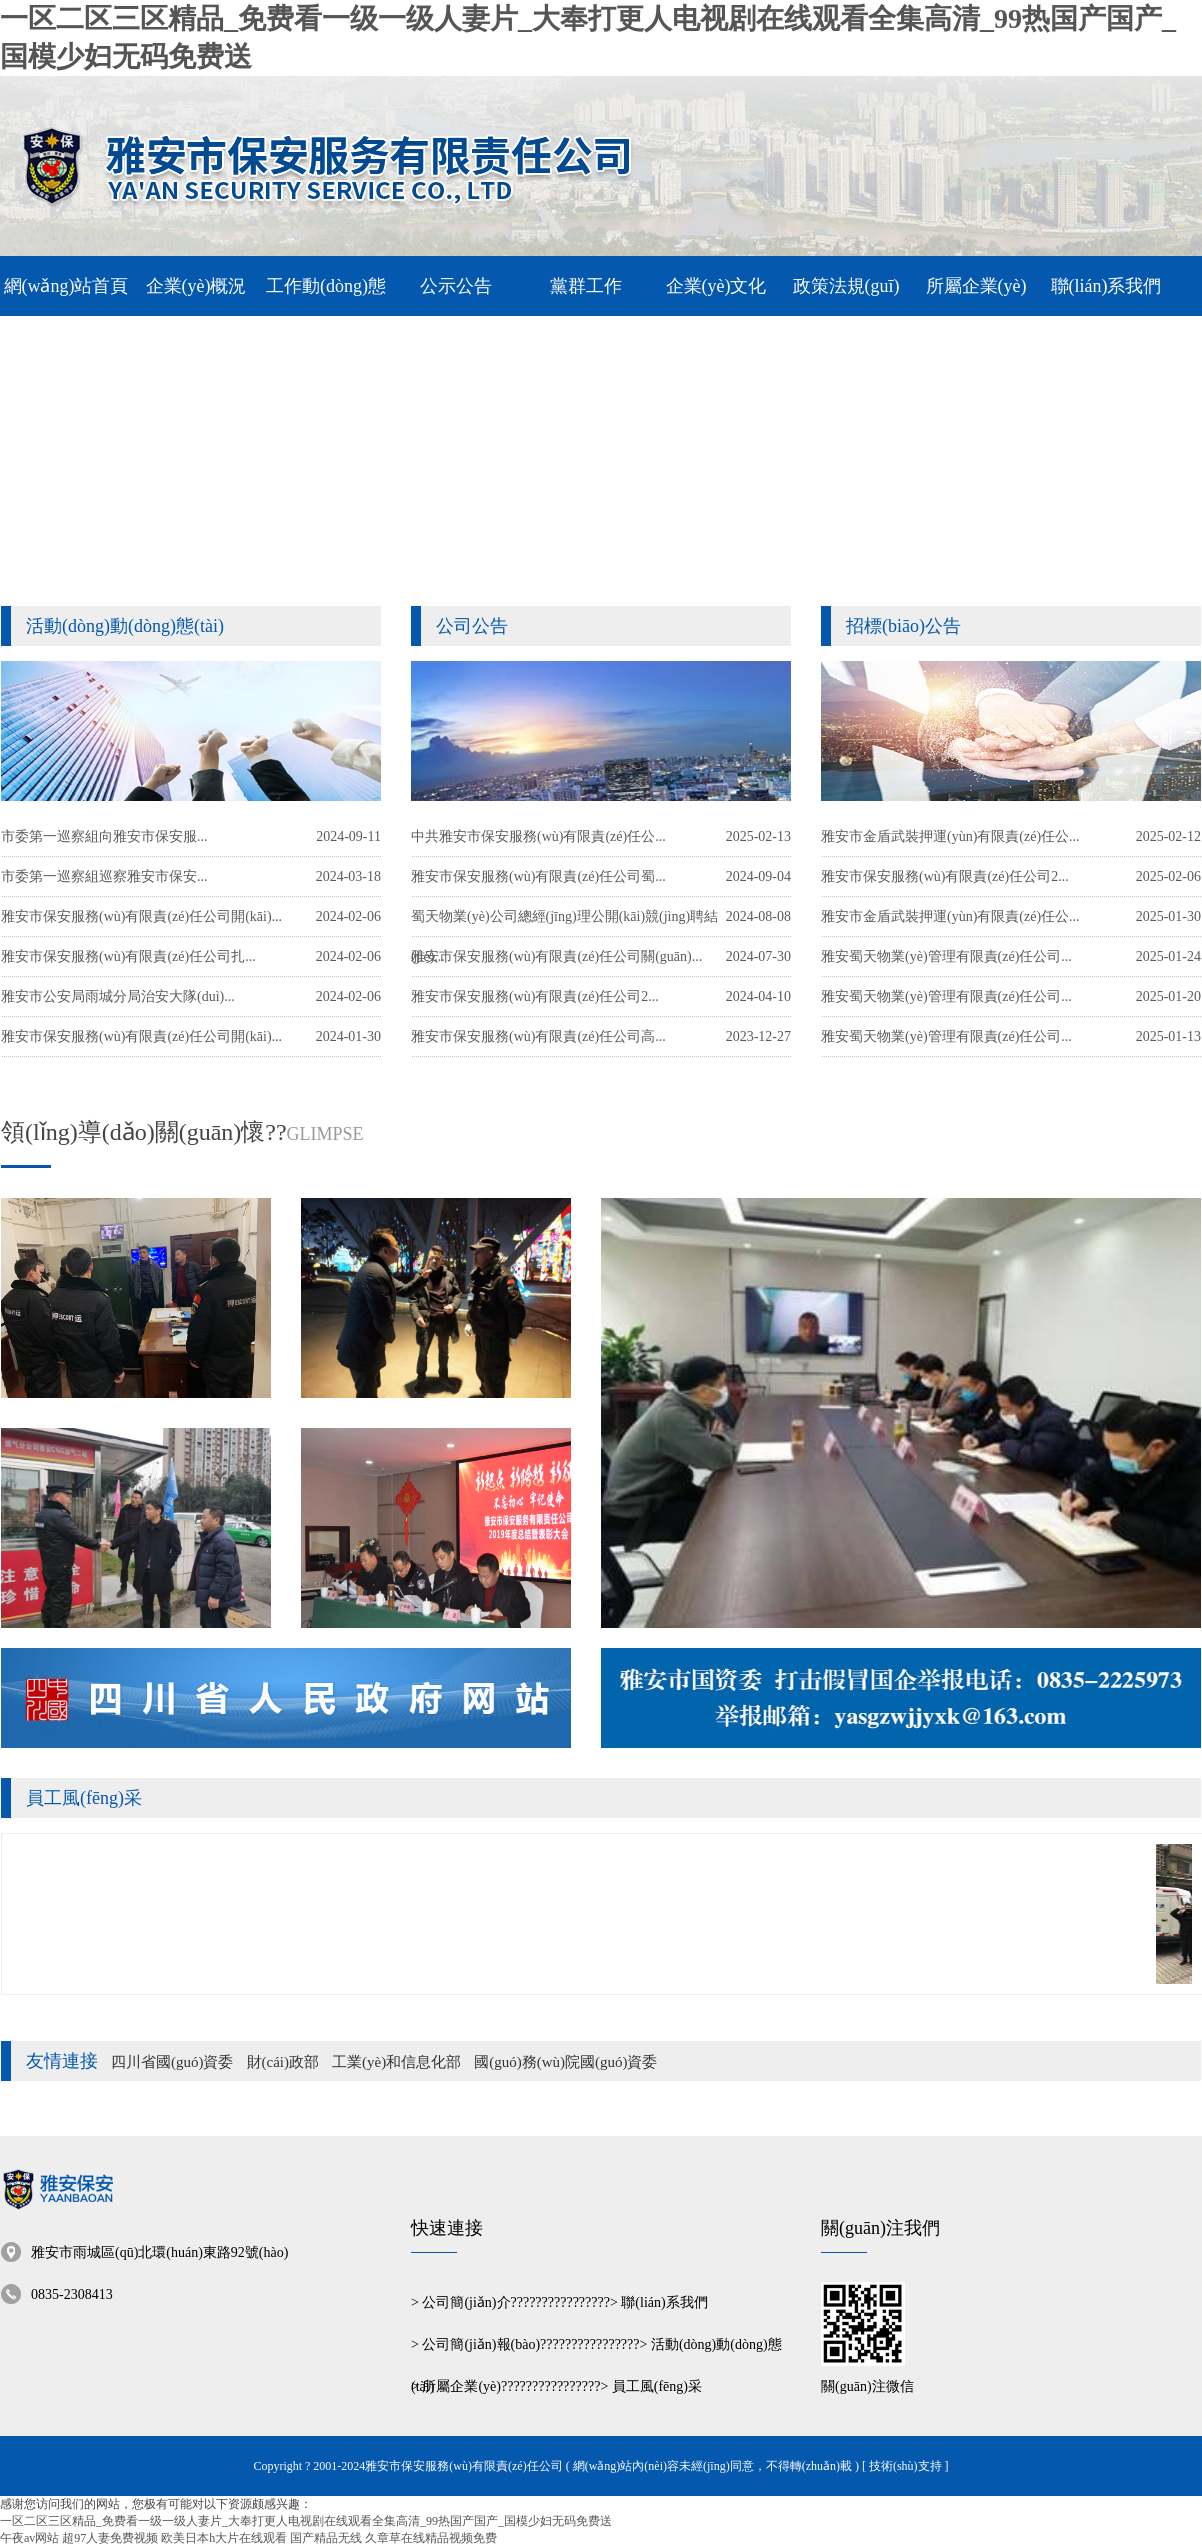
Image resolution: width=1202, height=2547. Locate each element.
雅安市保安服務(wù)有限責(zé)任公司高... (538, 1036)
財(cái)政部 (283, 2062)
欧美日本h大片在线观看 (224, 2538)
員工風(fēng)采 (84, 1798)
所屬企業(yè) (461, 2386)
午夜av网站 (29, 2538)
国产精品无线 (326, 2538)
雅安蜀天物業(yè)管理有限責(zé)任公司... (946, 1036)
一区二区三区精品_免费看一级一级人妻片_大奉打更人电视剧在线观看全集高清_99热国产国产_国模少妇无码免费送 (306, 2521)
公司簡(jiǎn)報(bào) (481, 2344)
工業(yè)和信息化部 (396, 2062)
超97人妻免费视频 (110, 2538)
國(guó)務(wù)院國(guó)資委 (565, 2062)
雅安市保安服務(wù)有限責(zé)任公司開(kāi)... (141, 1036)
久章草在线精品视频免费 (431, 2538)
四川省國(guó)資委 (172, 2062)
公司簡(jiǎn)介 (466, 2302)
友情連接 (62, 2061)
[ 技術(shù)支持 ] (905, 2466)
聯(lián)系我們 (664, 2302)
